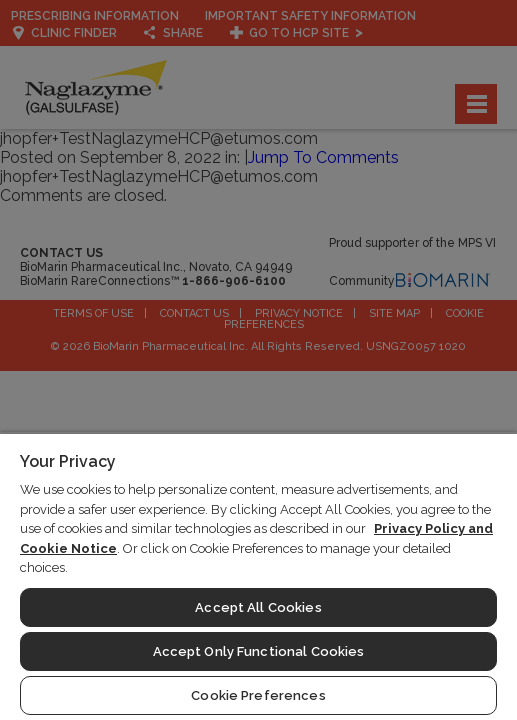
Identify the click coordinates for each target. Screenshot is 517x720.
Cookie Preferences (258, 695)
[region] (258, 576)
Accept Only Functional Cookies (259, 651)
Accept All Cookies (258, 607)
